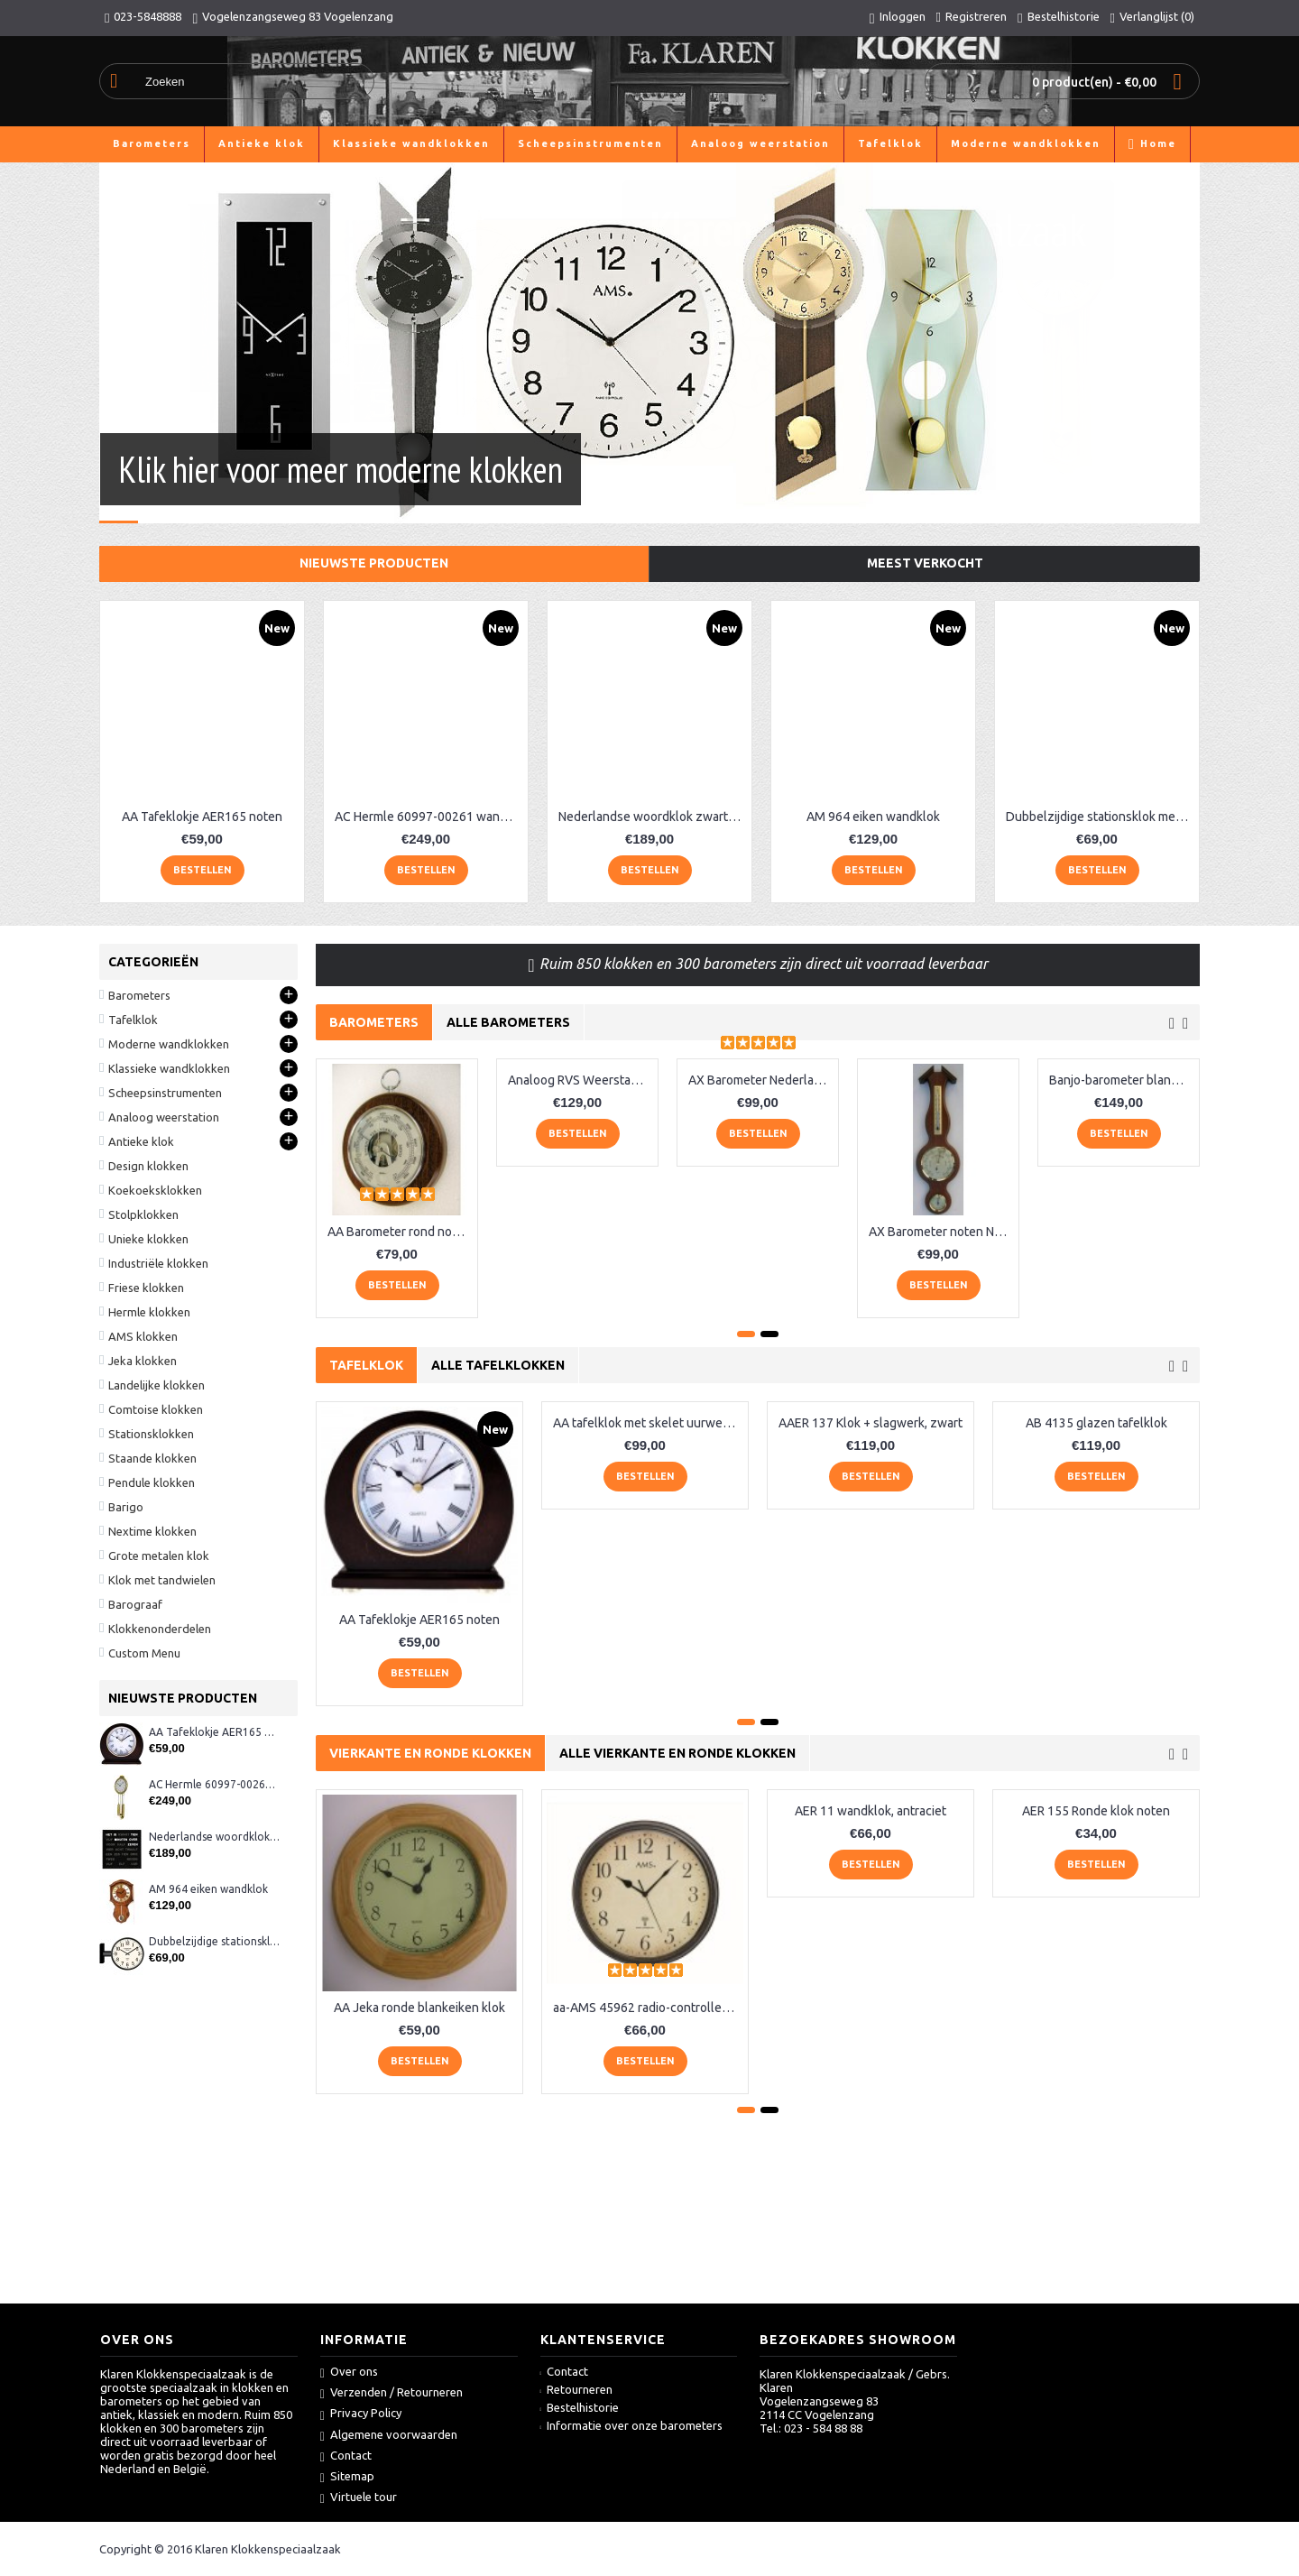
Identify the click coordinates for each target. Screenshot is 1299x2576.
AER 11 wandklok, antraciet (870, 1811)
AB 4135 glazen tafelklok (1096, 1423)
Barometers (374, 1022)
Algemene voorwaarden (388, 2435)
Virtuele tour (358, 2498)
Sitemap (347, 2477)
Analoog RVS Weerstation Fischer (580, 1080)
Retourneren (576, 2389)
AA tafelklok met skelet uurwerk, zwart (648, 1423)
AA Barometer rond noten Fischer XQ (400, 1231)
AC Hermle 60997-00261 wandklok (429, 816)
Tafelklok (366, 1365)
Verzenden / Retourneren (391, 2393)
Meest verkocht (925, 563)
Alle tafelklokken (498, 1365)
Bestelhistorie (580, 2407)
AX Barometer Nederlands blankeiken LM (761, 1080)
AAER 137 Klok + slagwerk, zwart (870, 1423)
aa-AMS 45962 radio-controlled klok (648, 2007)
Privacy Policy (360, 2414)
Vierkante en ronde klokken (430, 1753)
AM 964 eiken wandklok (873, 816)
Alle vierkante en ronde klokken (677, 1753)
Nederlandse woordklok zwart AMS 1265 (652, 816)
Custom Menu (144, 1653)
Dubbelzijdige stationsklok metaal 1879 (1100, 816)
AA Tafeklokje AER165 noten (202, 816)
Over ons (349, 2372)
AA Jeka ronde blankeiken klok (419, 2007)
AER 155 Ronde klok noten (1096, 1811)
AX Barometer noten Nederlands (941, 1231)
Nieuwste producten (373, 563)
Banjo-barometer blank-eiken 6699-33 (1121, 1080)
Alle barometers (508, 1022)
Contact (346, 2456)
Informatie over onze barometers (631, 2425)
